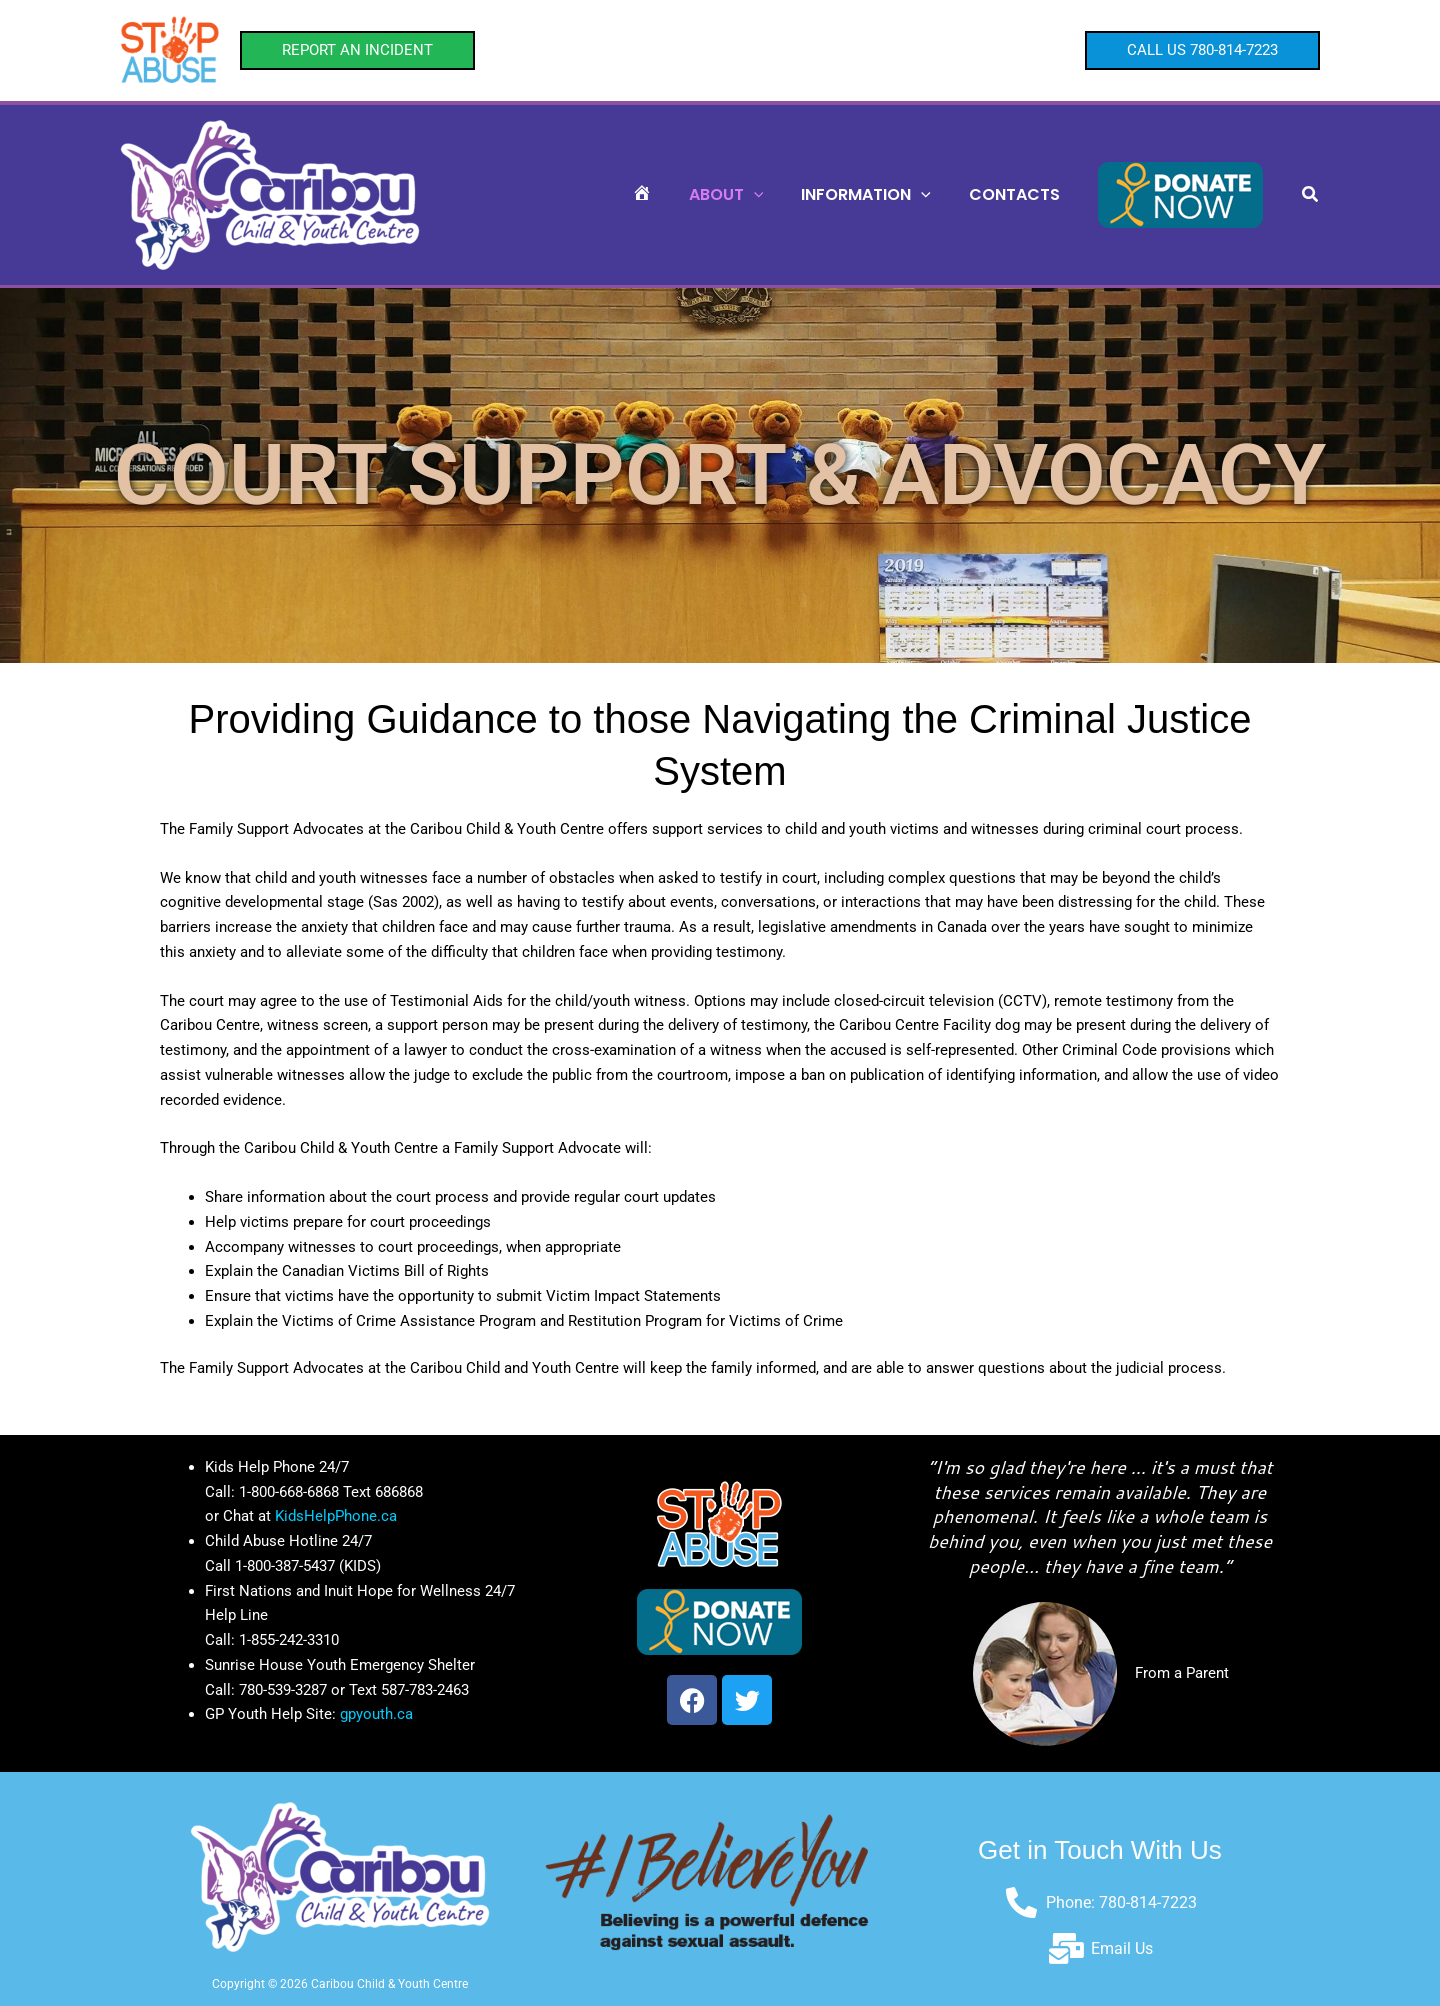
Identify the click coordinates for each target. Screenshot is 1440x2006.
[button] (357, 50)
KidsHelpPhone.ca (336, 1516)
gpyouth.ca (376, 1714)
